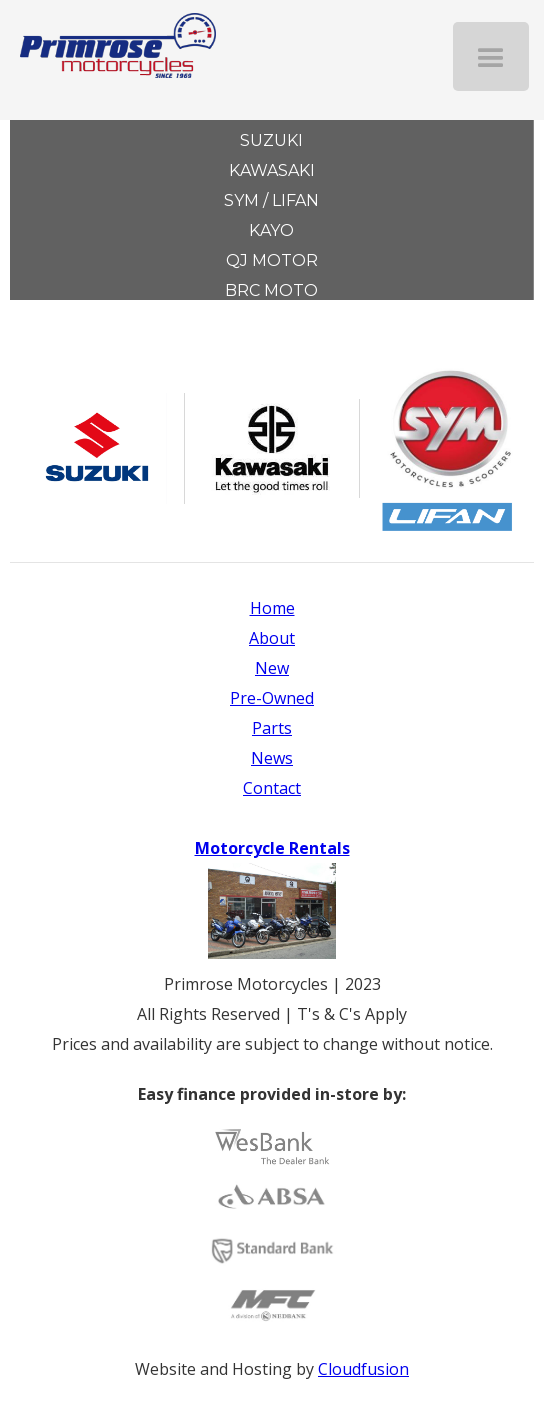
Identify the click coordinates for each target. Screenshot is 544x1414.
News (272, 758)
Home (272, 608)
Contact (272, 788)
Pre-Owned (272, 698)
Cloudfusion (363, 1369)
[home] (108, 39)
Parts (272, 728)
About (272, 638)
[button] (491, 56)
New (272, 668)
